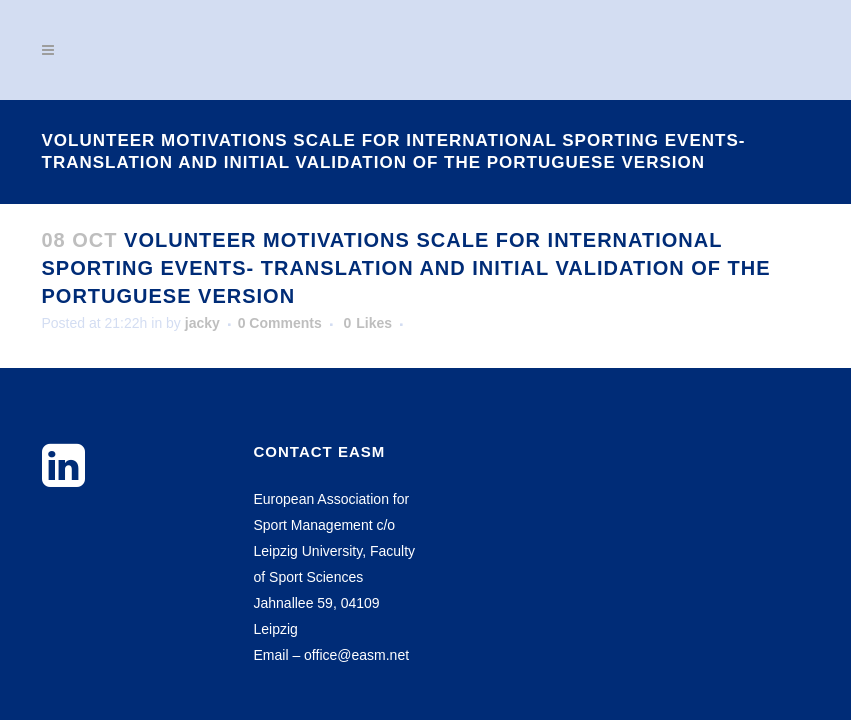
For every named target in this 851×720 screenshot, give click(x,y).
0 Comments (280, 323)
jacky (202, 323)
